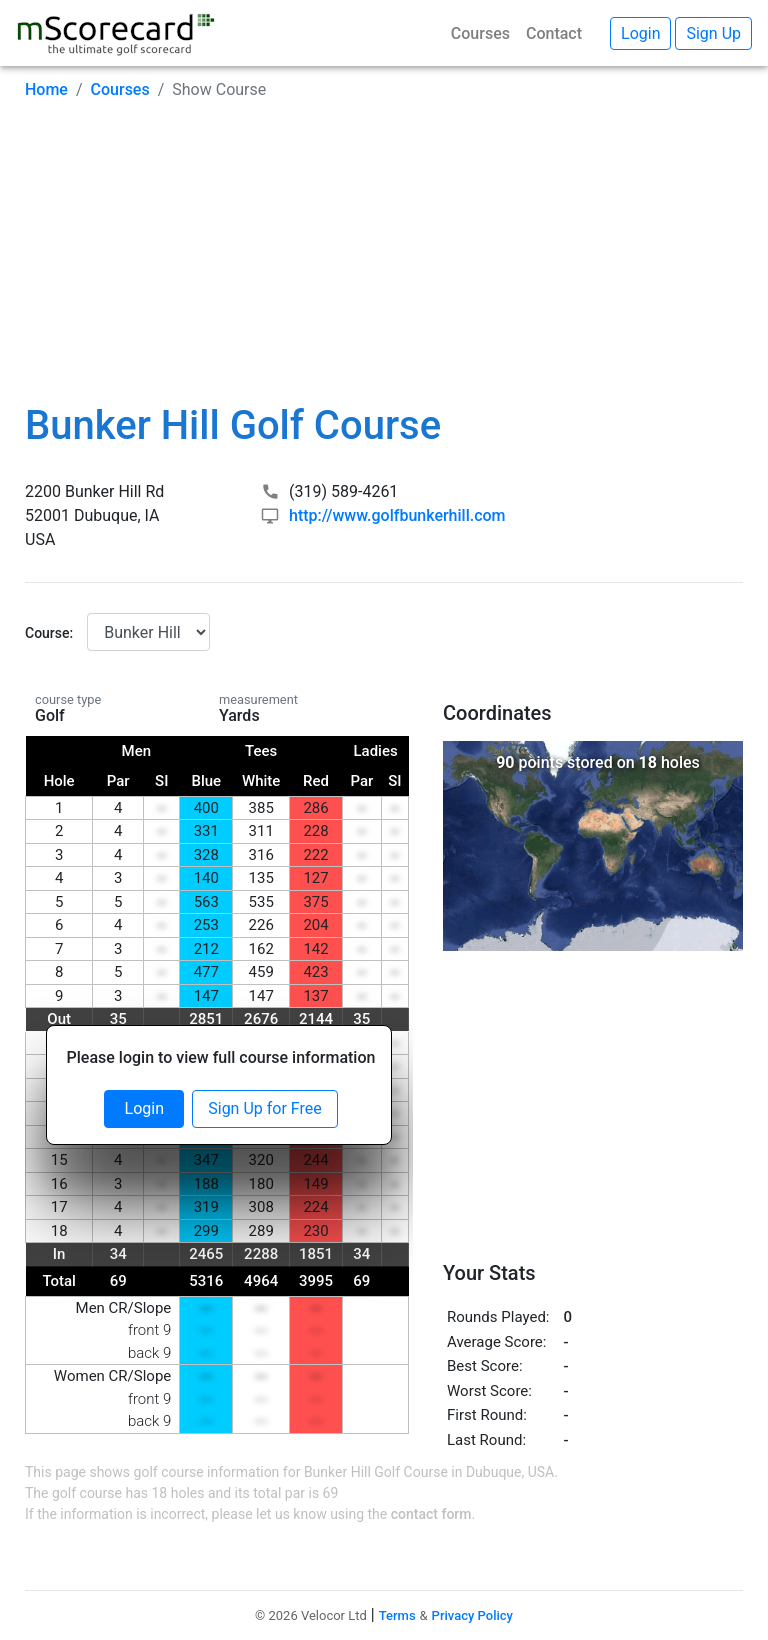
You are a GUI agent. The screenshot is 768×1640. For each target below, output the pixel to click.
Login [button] (640, 33)
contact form (431, 1514)
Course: (49, 633)
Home (46, 89)
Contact (554, 33)
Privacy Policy (472, 1615)
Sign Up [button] (713, 33)
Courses (480, 33)
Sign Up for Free (264, 1108)
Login (144, 1108)
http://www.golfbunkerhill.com (397, 515)
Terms (397, 1615)
